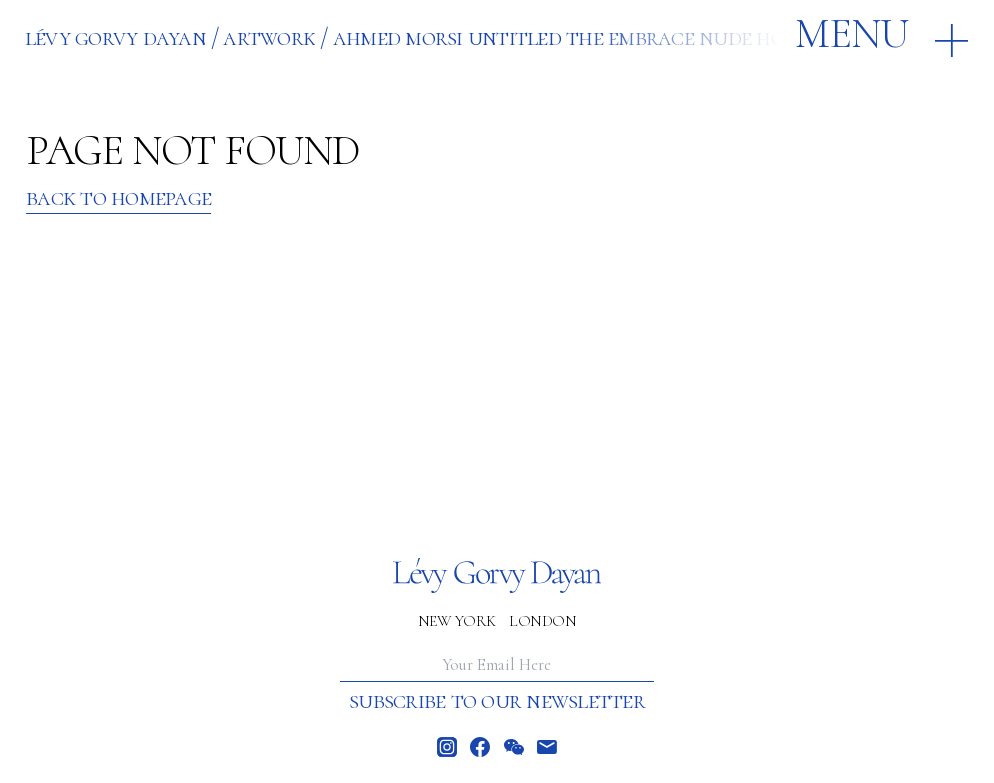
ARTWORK (269, 37)
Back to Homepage (118, 197)
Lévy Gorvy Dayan (115, 37)
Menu (851, 34)
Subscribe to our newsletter (497, 700)
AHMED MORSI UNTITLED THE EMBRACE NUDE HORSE (574, 37)
